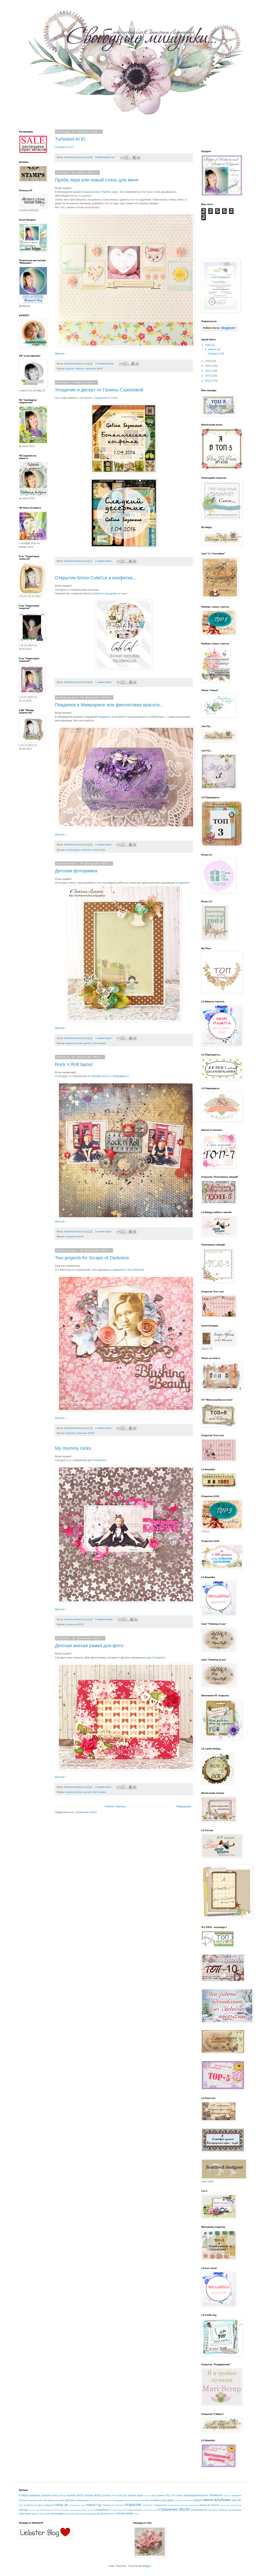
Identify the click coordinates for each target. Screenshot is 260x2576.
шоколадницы (89, 2513)
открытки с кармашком (155, 2505)
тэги (210, 2510)
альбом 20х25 (75, 2495)
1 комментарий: (103, 682)
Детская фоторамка (76, 870)
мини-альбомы (217, 2500)
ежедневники (82, 2500)
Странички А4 (199, 2509)
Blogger (146, 2565)
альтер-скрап (73, 849)
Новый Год (93, 2505)
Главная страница (115, 1806)
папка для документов (230, 2505)
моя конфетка (26, 2505)
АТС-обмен (177, 2495)
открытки (70, 1433)
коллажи (145, 2500)
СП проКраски (115, 2510)
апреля (212, 349)
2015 (208, 365)
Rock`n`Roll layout (74, 1064)
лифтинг (79, 368)
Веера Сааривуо (80, 195)
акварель (35, 2495)
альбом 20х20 (58, 2495)
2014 (208, 370)
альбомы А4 (108, 2495)
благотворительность (196, 2495)
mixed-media (98, 849)
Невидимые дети (77, 2505)
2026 (208, 345)
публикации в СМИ (48, 2510)
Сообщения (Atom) (86, 1812)
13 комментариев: (105, 363)
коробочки (187, 2500)
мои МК (236, 2500)
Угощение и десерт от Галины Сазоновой (99, 389)
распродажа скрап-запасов (82, 2510)
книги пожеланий (132, 2500)
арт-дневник (158, 2495)
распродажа (63, 2510)
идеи (109, 2500)
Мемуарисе (65, 191)
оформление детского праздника (183, 2505)
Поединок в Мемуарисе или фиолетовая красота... (109, 704)
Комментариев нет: (105, 157)
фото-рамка (99, 1043)
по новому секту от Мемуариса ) (108, 1076)
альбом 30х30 (92, 2495)
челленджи (57, 2513)
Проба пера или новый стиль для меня (96, 180)
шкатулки (86, 849)
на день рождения (44, 2505)
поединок (104, 716)
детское (70, 368)
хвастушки (25, 2513)
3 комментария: (103, 844)
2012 (208, 380)
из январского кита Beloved (126, 1269)
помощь (23, 2509)
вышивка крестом (38, 2500)
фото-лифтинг (220, 2510)
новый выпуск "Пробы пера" (101, 191)
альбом (45, 2495)
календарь (118, 2500)
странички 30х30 (94, 368)
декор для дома (74, 1043)
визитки (227, 2495)
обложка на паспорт (113, 2505)
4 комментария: (103, 1787)
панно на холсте (209, 2505)
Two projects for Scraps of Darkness (92, 1257)
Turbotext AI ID (70, 139)
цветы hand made (41, 2513)
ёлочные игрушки (98, 2500)
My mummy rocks (73, 1448)
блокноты (216, 2495)
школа (78, 2513)
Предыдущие (183, 1806)
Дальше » (60, 353)
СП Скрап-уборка (132, 2510)
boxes (112, 2513)
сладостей (101, 397)
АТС (167, 2495)
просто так (34, 2510)
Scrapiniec (182, 882)
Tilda (136, 2514)
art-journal (103, 2513)
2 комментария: (103, 561)
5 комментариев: (104, 1619)
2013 (208, 375)
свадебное (102, 2509)
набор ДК (61, 2505)
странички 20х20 (150, 2510)
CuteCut (97, 593)
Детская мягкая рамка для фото (89, 1645)
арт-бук (147, 2495)
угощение (111, 593)
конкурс (178, 2500)
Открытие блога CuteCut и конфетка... (95, 577)
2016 (208, 361)
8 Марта (24, 2495)
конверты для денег (162, 2500)
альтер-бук (121, 2495)
